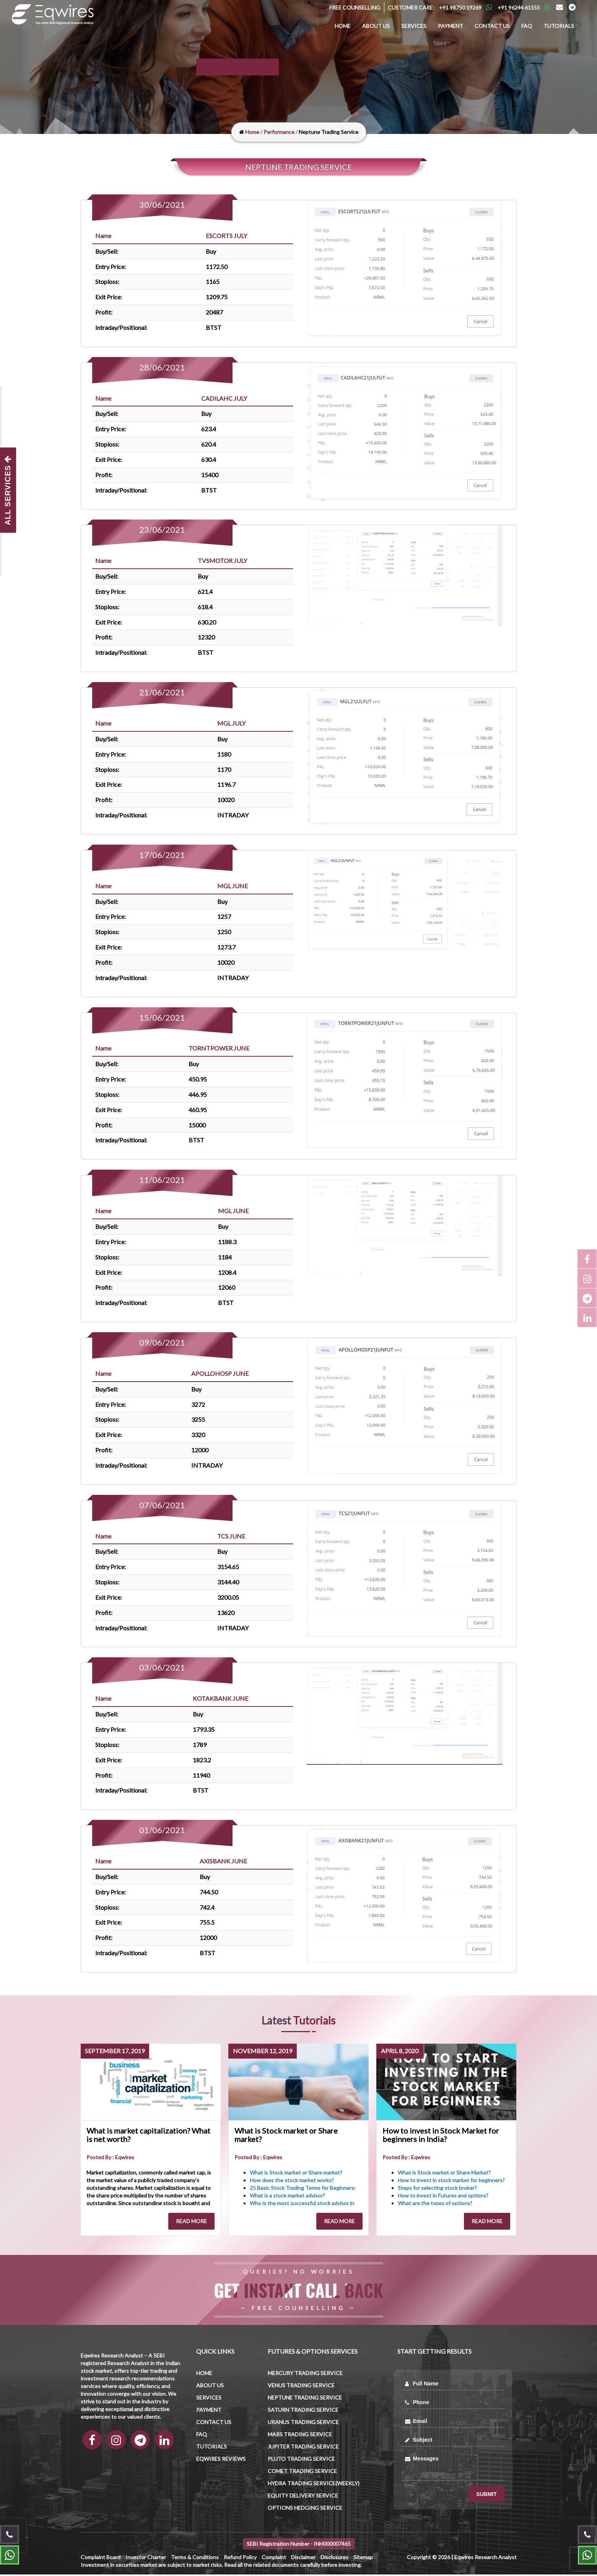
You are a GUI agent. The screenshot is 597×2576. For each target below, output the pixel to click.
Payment (450, 26)
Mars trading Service (300, 2435)
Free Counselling (354, 7)
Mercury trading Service (305, 2374)
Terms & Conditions (195, 2558)
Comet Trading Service (302, 2472)
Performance (279, 132)
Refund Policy (240, 2558)
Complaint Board (100, 2558)
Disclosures (334, 2558)
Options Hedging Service (305, 2509)
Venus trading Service (301, 2386)
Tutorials (558, 26)
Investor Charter (145, 2558)
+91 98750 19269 (460, 7)
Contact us (492, 26)
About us (376, 26)
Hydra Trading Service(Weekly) (314, 2484)
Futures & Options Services (313, 2352)
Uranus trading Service (303, 2423)
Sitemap (363, 2558)
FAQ (526, 26)
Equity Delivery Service (303, 2497)
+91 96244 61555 (519, 7)
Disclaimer (303, 2558)
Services (413, 26)
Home (343, 26)
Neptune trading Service (305, 2399)
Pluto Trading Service (301, 2460)
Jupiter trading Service (303, 2448)
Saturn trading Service (303, 2411)
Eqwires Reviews (221, 2460)
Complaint (274, 2558)
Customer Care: (411, 7)
